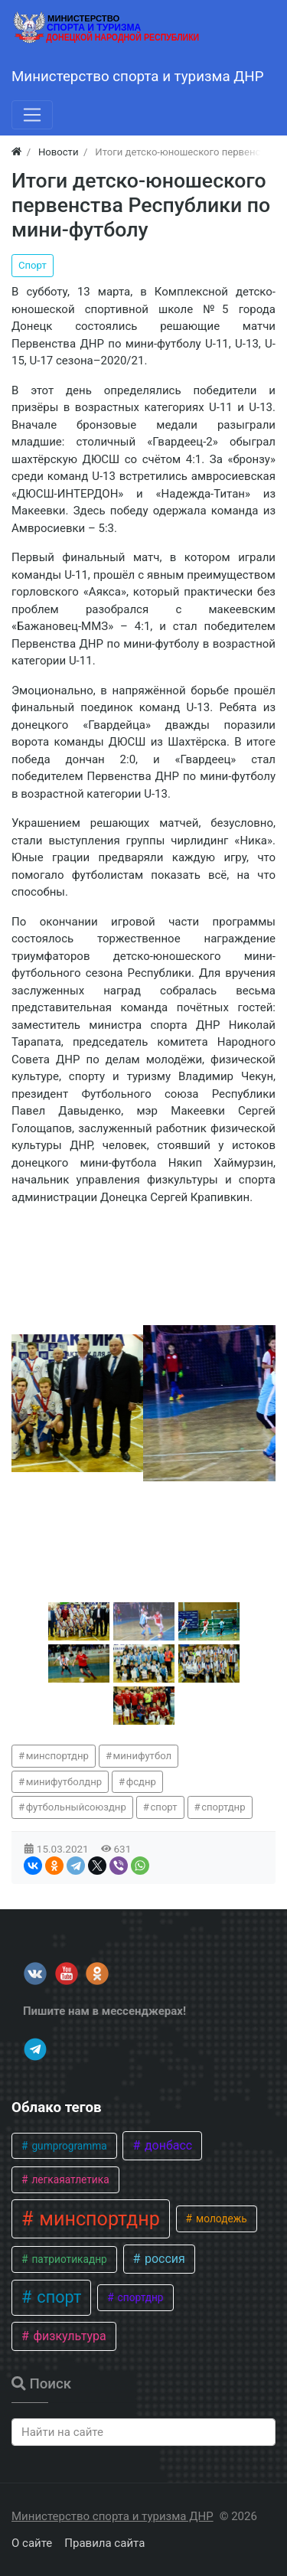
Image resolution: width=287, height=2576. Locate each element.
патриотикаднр (68, 2259)
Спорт (32, 265)
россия (163, 2258)
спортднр (223, 1807)
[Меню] (32, 114)
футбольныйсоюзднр (76, 1807)
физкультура (68, 2336)
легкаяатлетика (69, 2179)
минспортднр (57, 1755)
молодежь (220, 2218)
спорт (163, 1807)
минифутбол (142, 1755)
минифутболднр (64, 1782)
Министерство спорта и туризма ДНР (112, 2516)
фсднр (141, 1782)
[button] (78, 1621)
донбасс (167, 2145)
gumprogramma (68, 2146)
